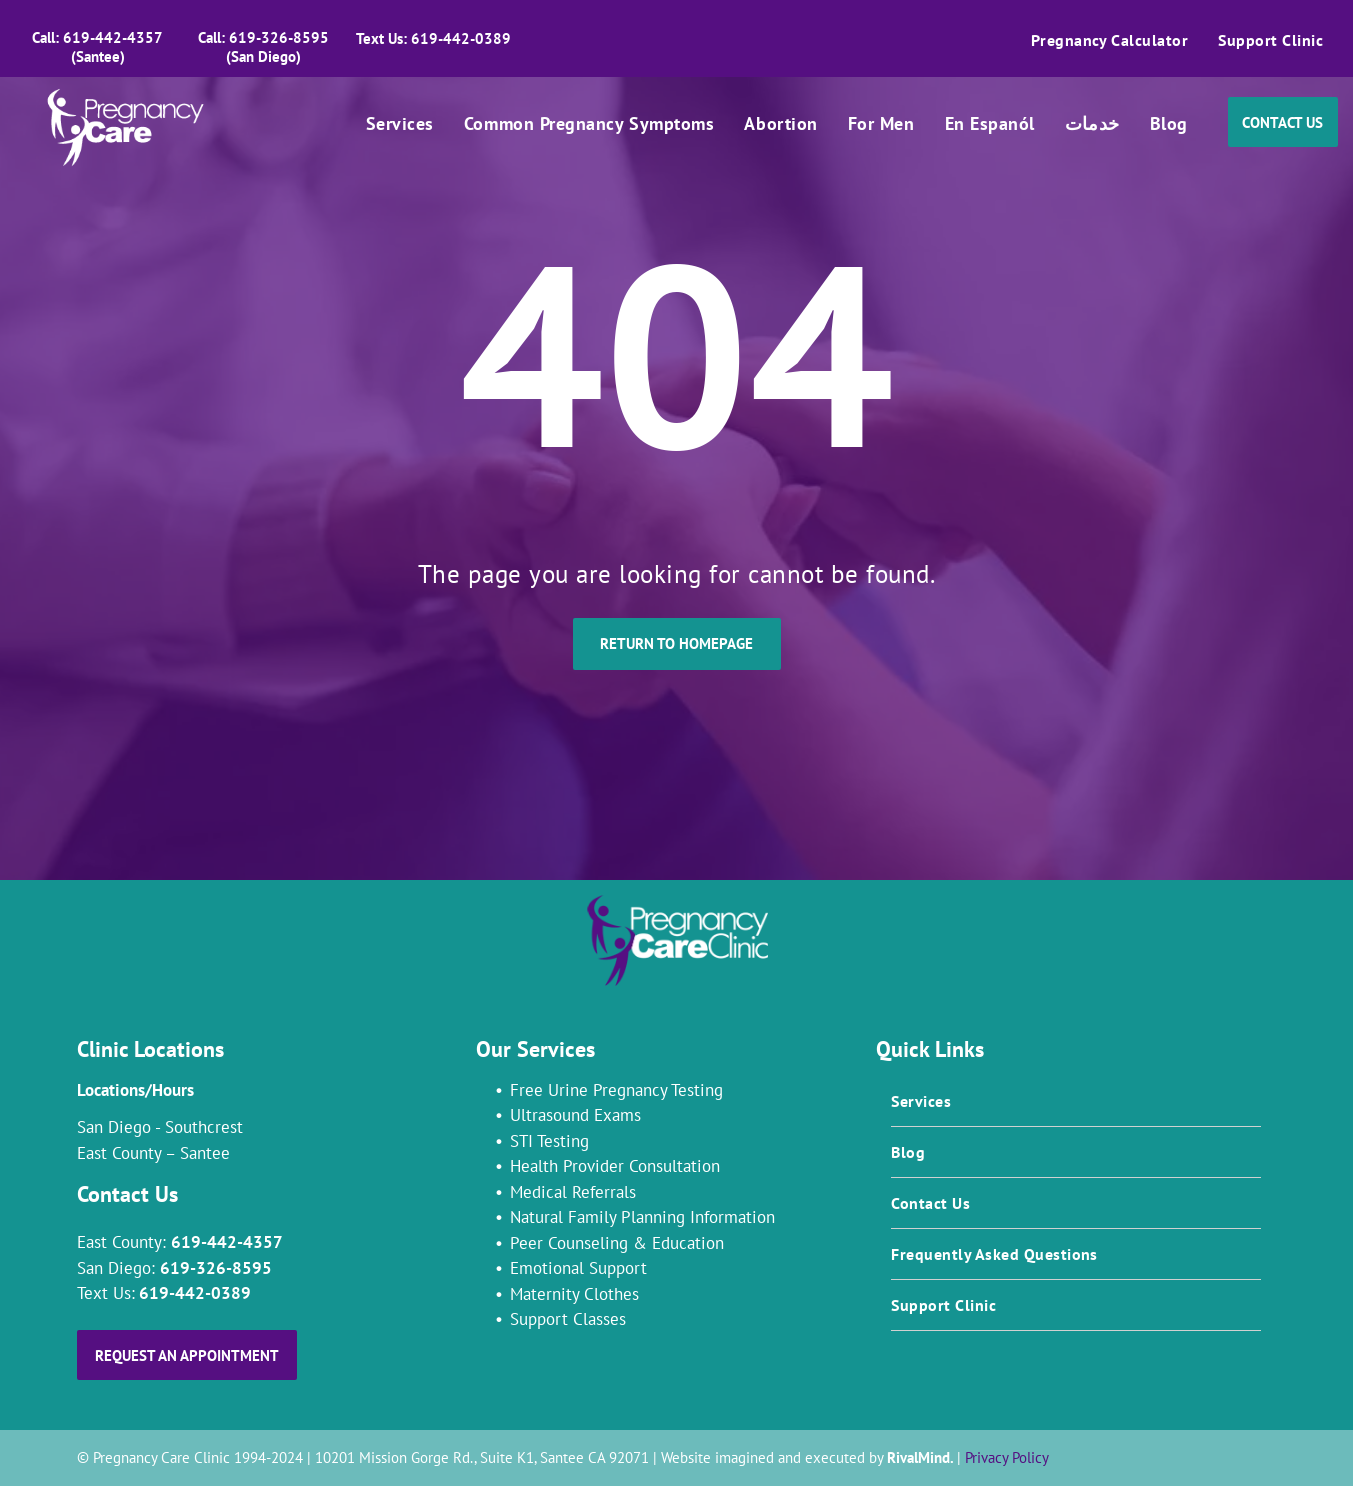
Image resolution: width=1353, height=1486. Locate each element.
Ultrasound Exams (575, 1115)
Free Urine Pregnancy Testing (616, 1090)
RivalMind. (920, 1457)
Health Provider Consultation (615, 1166)
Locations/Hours (135, 1090)
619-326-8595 (216, 1268)
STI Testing (549, 1141)
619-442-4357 (227, 1242)
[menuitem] (1110, 40)
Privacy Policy (1007, 1457)
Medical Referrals (573, 1192)
